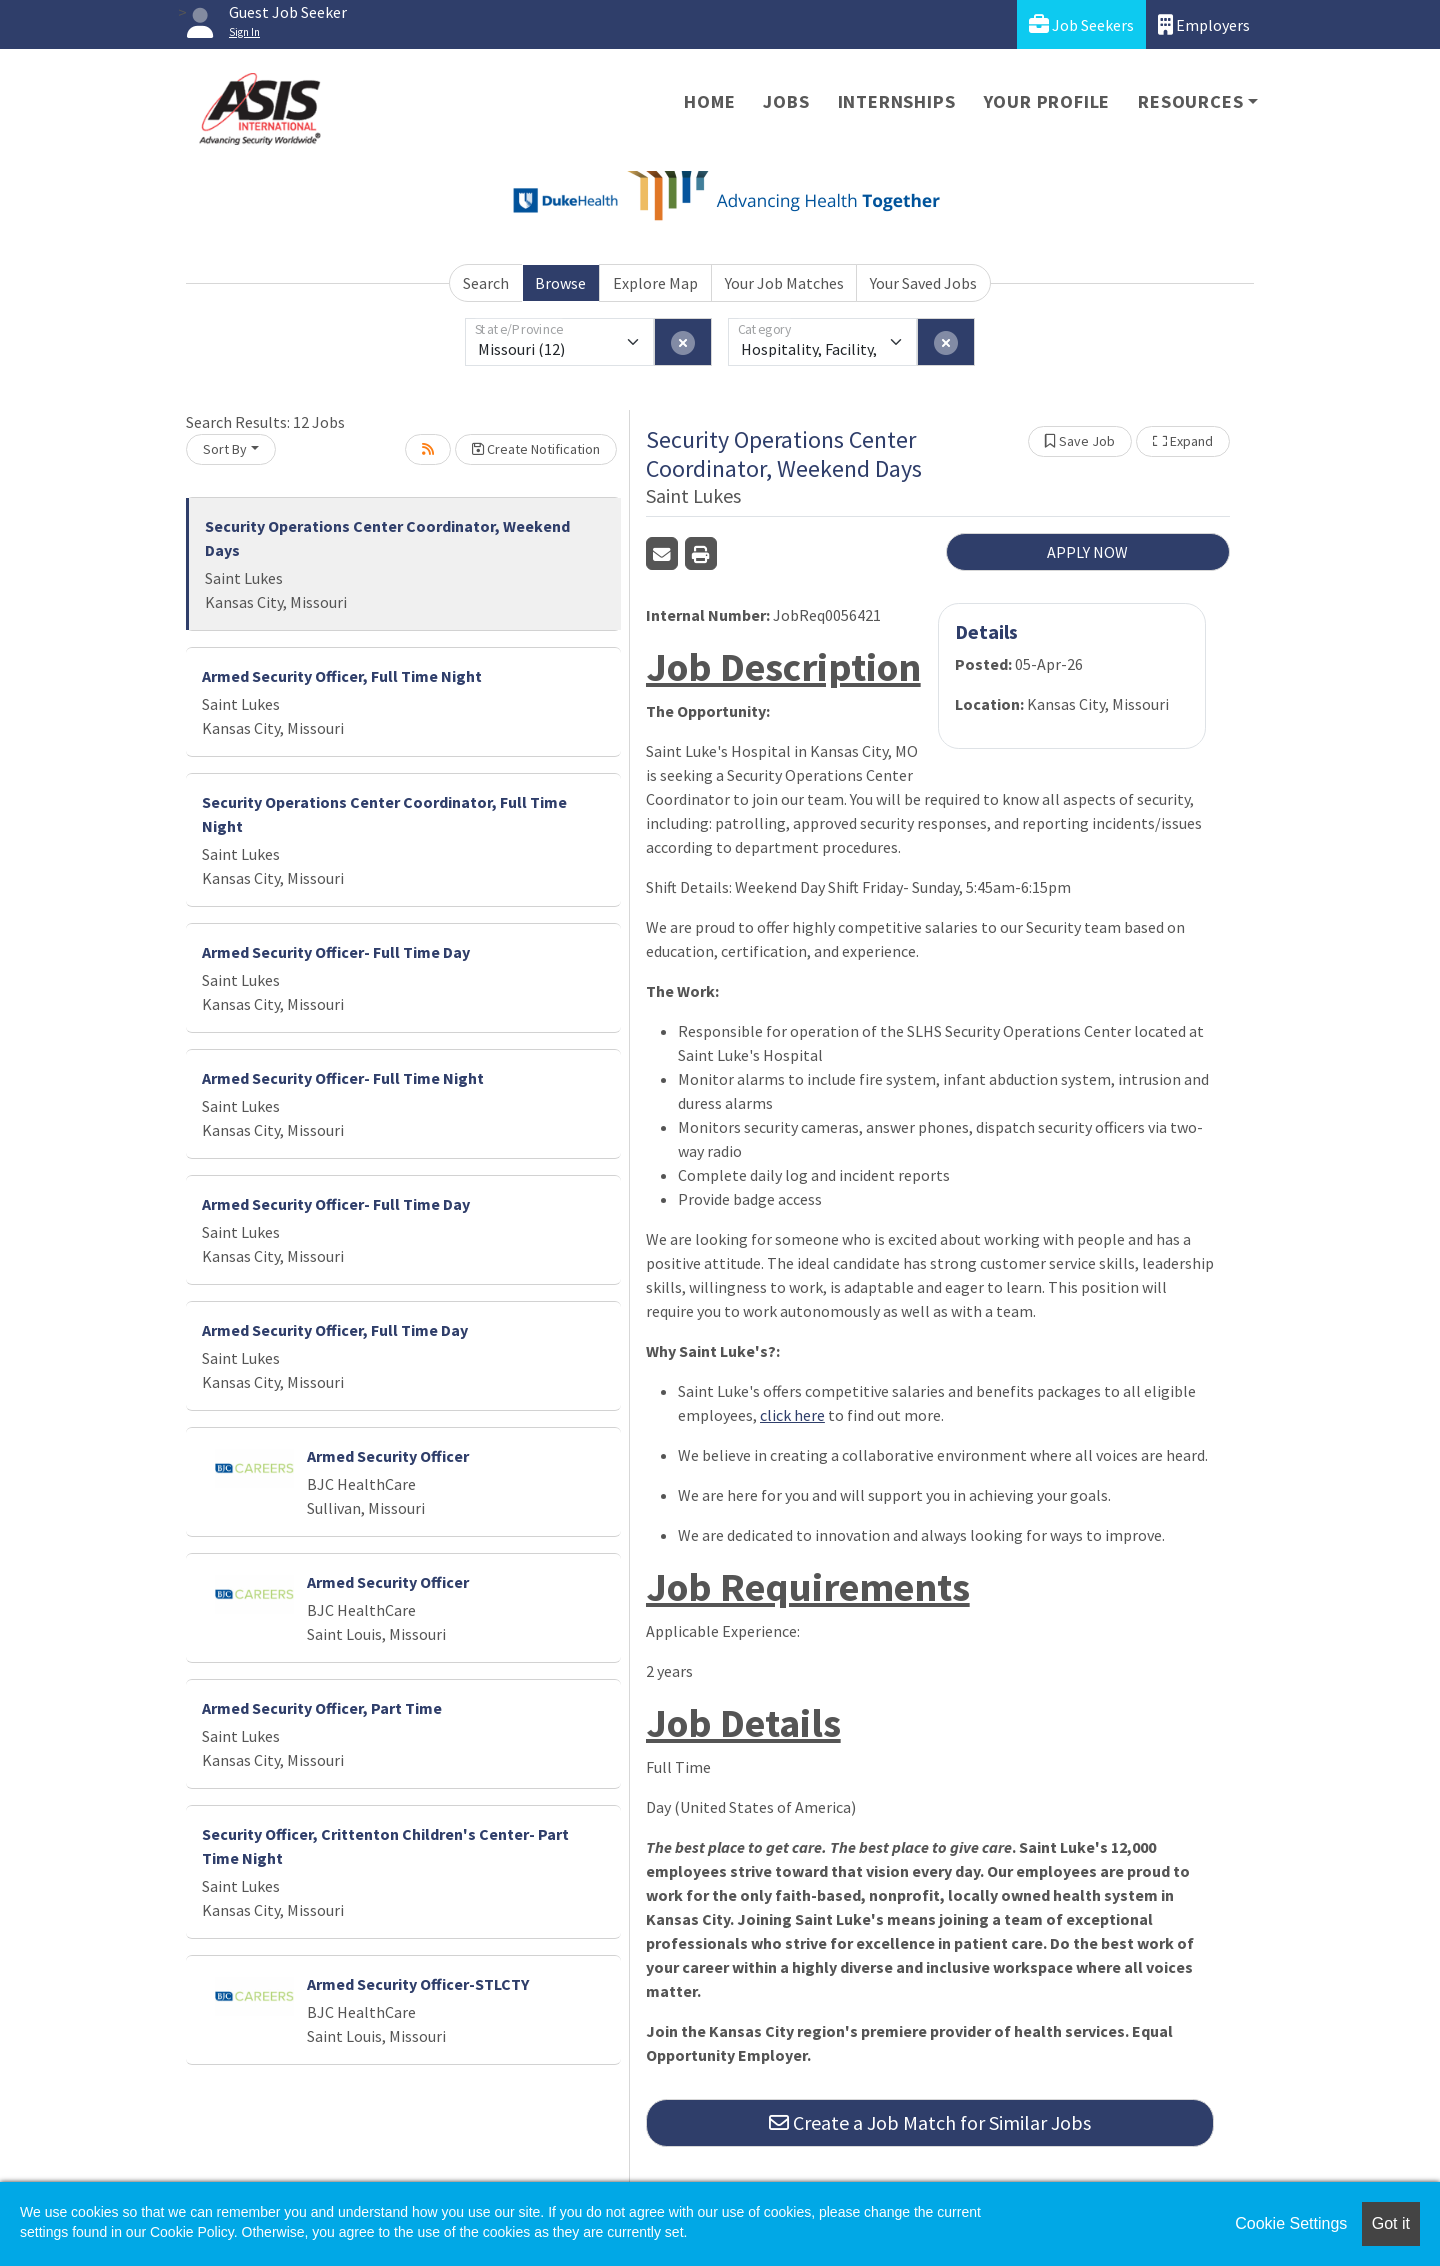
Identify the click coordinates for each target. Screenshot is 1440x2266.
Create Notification (536, 449)
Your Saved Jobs (923, 283)
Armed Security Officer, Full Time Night (342, 676)
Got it (1391, 2223)
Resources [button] (1190, 101)
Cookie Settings (1291, 2223)
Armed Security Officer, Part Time (322, 1708)
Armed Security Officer (388, 1456)
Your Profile (1047, 101)
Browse (560, 283)
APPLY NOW (1087, 552)
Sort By (225, 449)
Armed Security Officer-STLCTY (418, 1984)
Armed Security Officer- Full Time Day (336, 952)
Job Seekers (1081, 24)
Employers (1204, 24)
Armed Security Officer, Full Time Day (335, 1330)
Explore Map (655, 283)
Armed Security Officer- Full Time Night (343, 1078)
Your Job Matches (784, 283)
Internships (897, 101)
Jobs (786, 101)
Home (709, 101)
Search (486, 283)
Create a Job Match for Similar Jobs (930, 2122)
